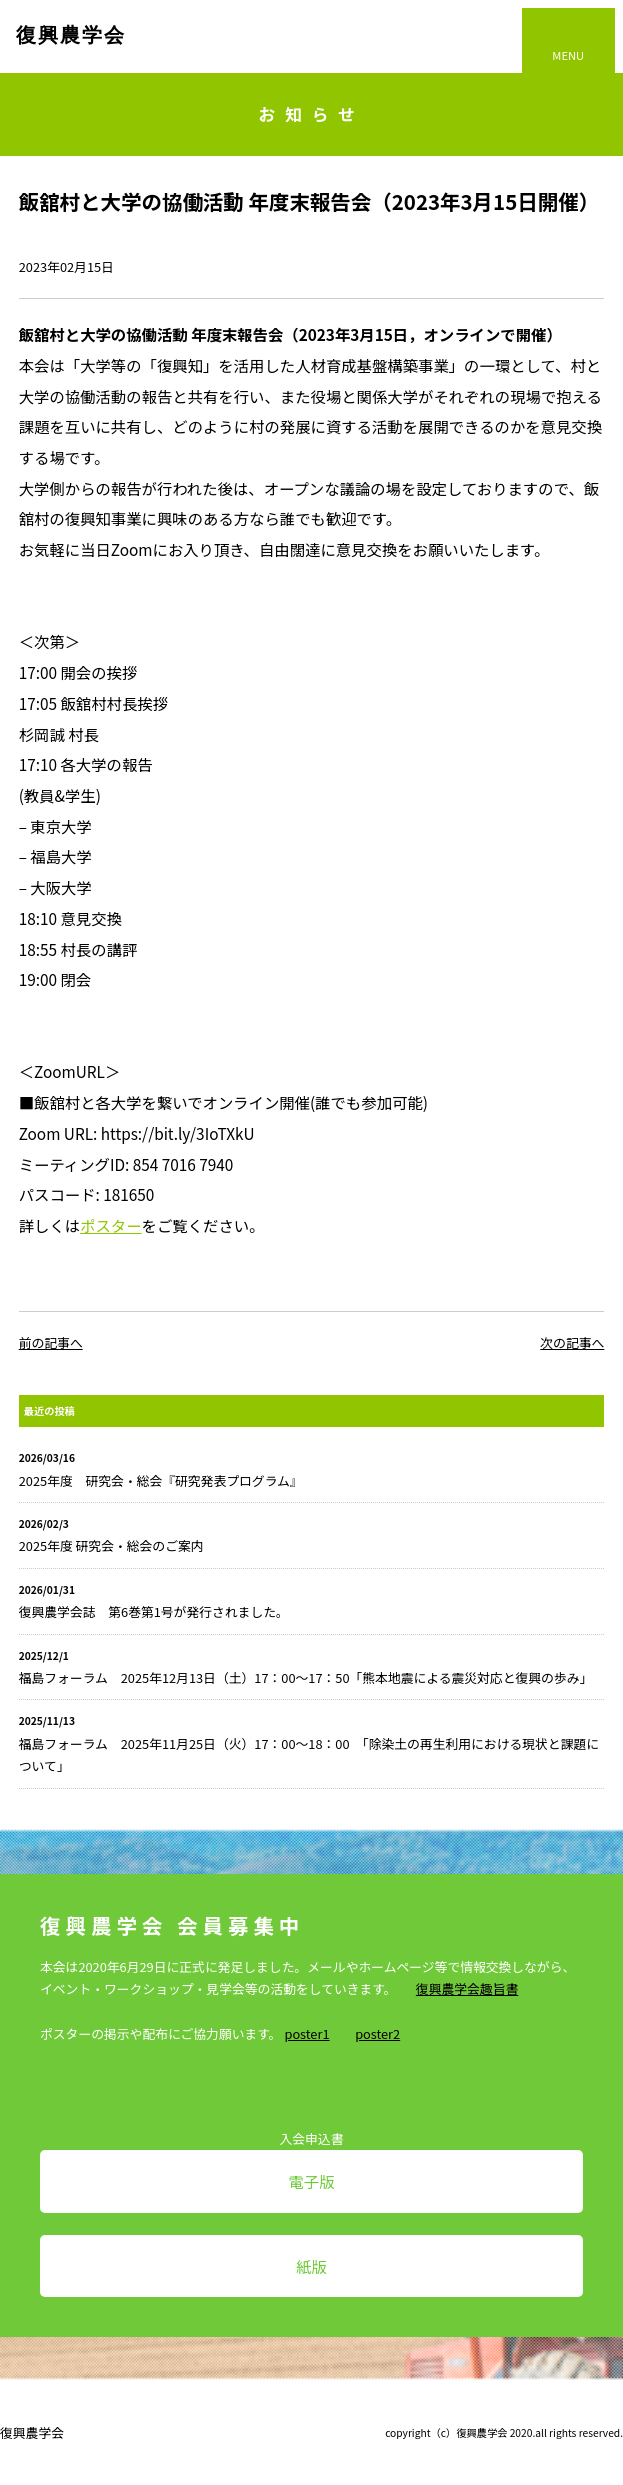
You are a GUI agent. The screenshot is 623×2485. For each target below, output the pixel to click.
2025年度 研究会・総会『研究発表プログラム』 (161, 1480)
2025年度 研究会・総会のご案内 (111, 1545)
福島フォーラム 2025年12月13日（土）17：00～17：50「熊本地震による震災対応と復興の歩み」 (306, 1677)
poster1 (306, 2033)
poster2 (377, 2033)
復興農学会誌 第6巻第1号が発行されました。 (154, 1611)
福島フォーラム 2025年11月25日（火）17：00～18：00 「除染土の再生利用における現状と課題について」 (309, 1754)
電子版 (311, 2181)
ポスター (110, 1225)
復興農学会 (71, 35)
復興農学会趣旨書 (467, 1988)
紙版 (311, 2266)
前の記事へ (51, 1342)
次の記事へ (572, 1342)
